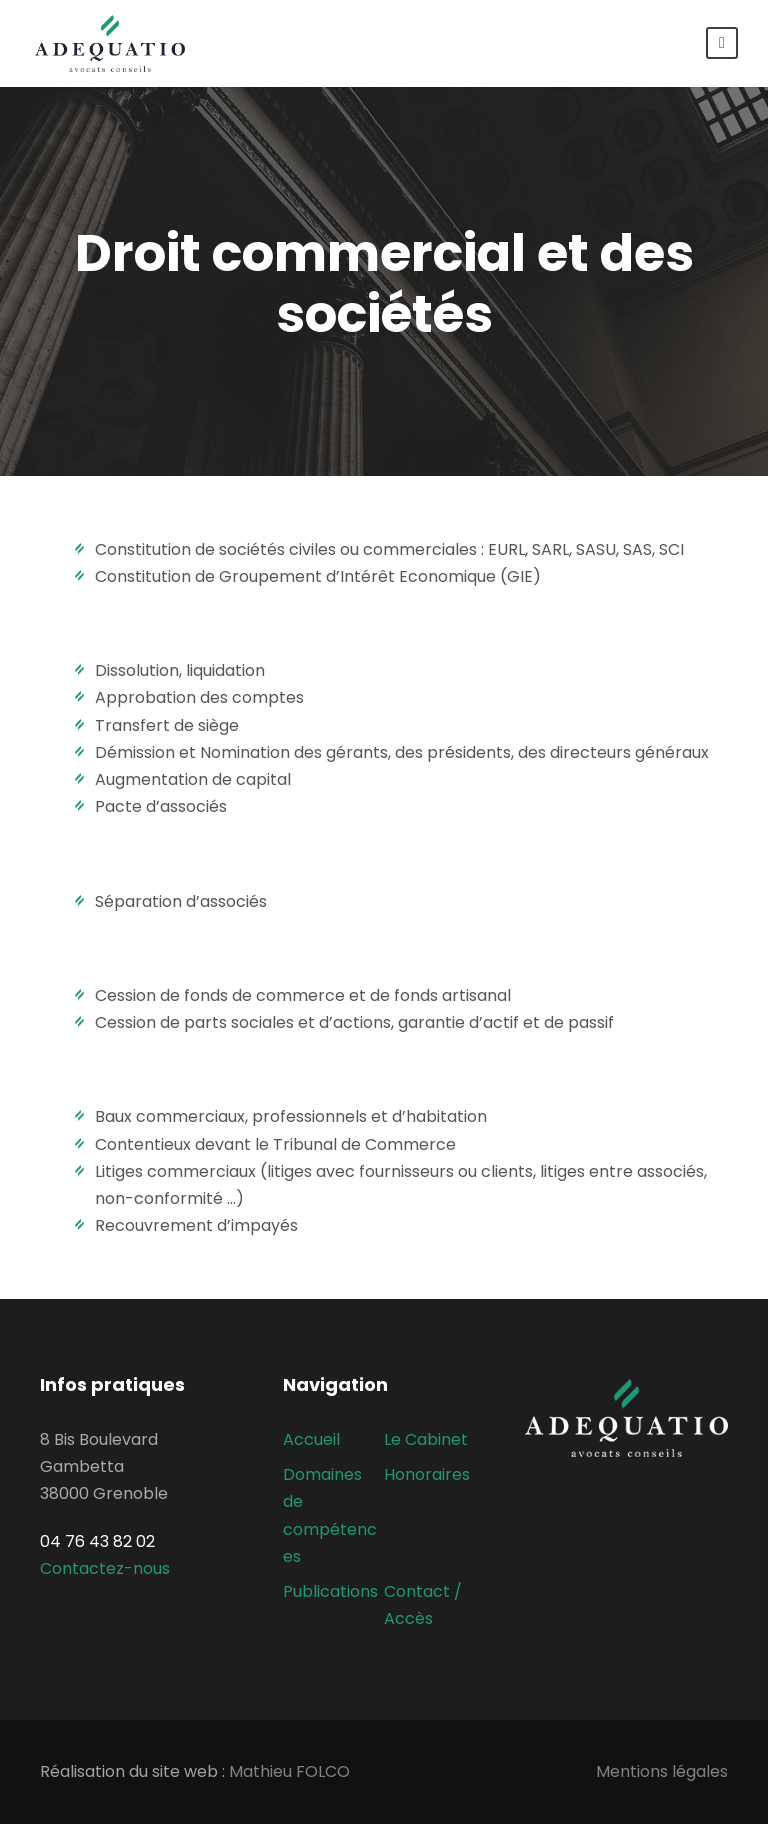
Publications (330, 1591)
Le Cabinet (426, 1439)
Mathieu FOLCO (289, 1771)
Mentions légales (662, 1771)
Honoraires (427, 1474)
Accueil (311, 1439)
